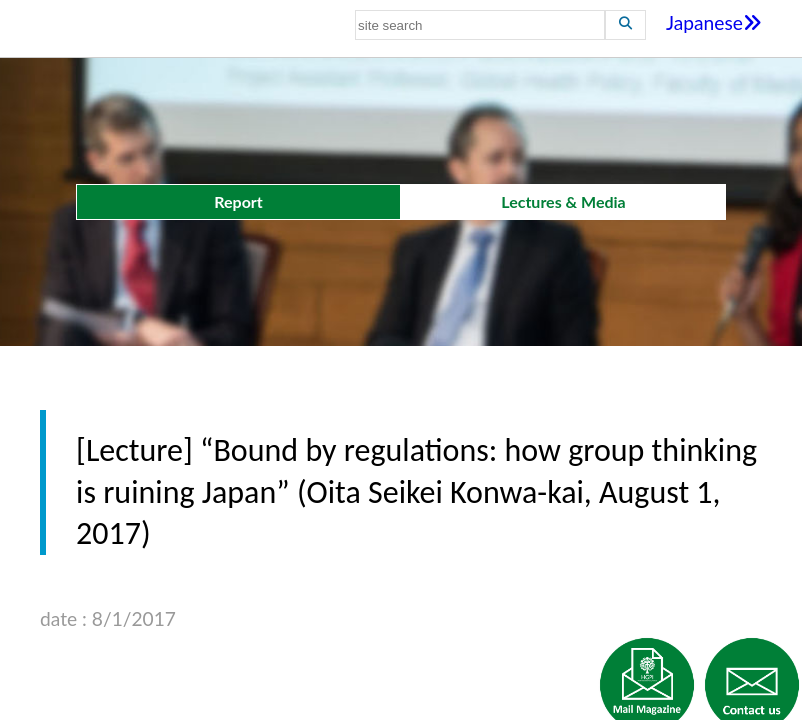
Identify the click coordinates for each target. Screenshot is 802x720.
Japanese (714, 22)
